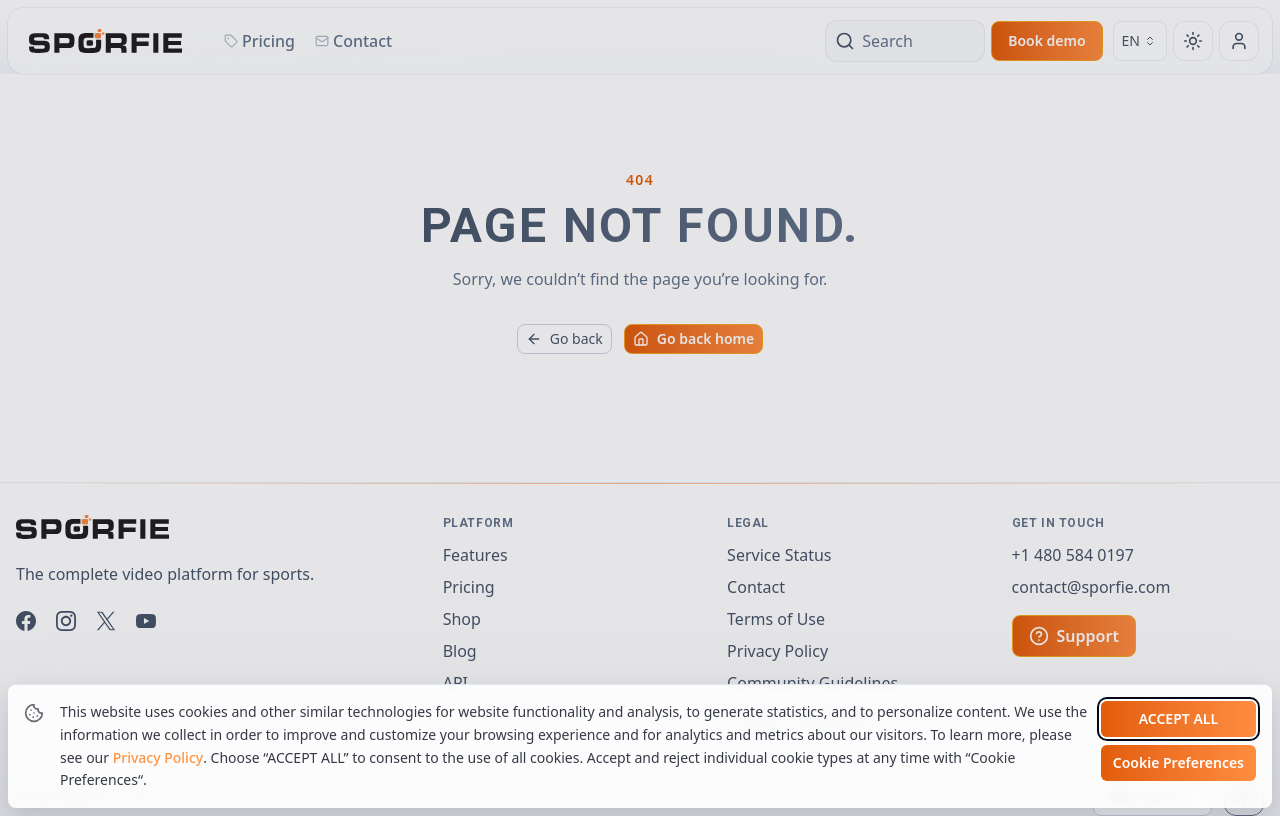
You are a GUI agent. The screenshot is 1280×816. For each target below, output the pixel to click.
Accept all (1178, 718)
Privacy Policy (158, 757)
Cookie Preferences (1178, 762)
